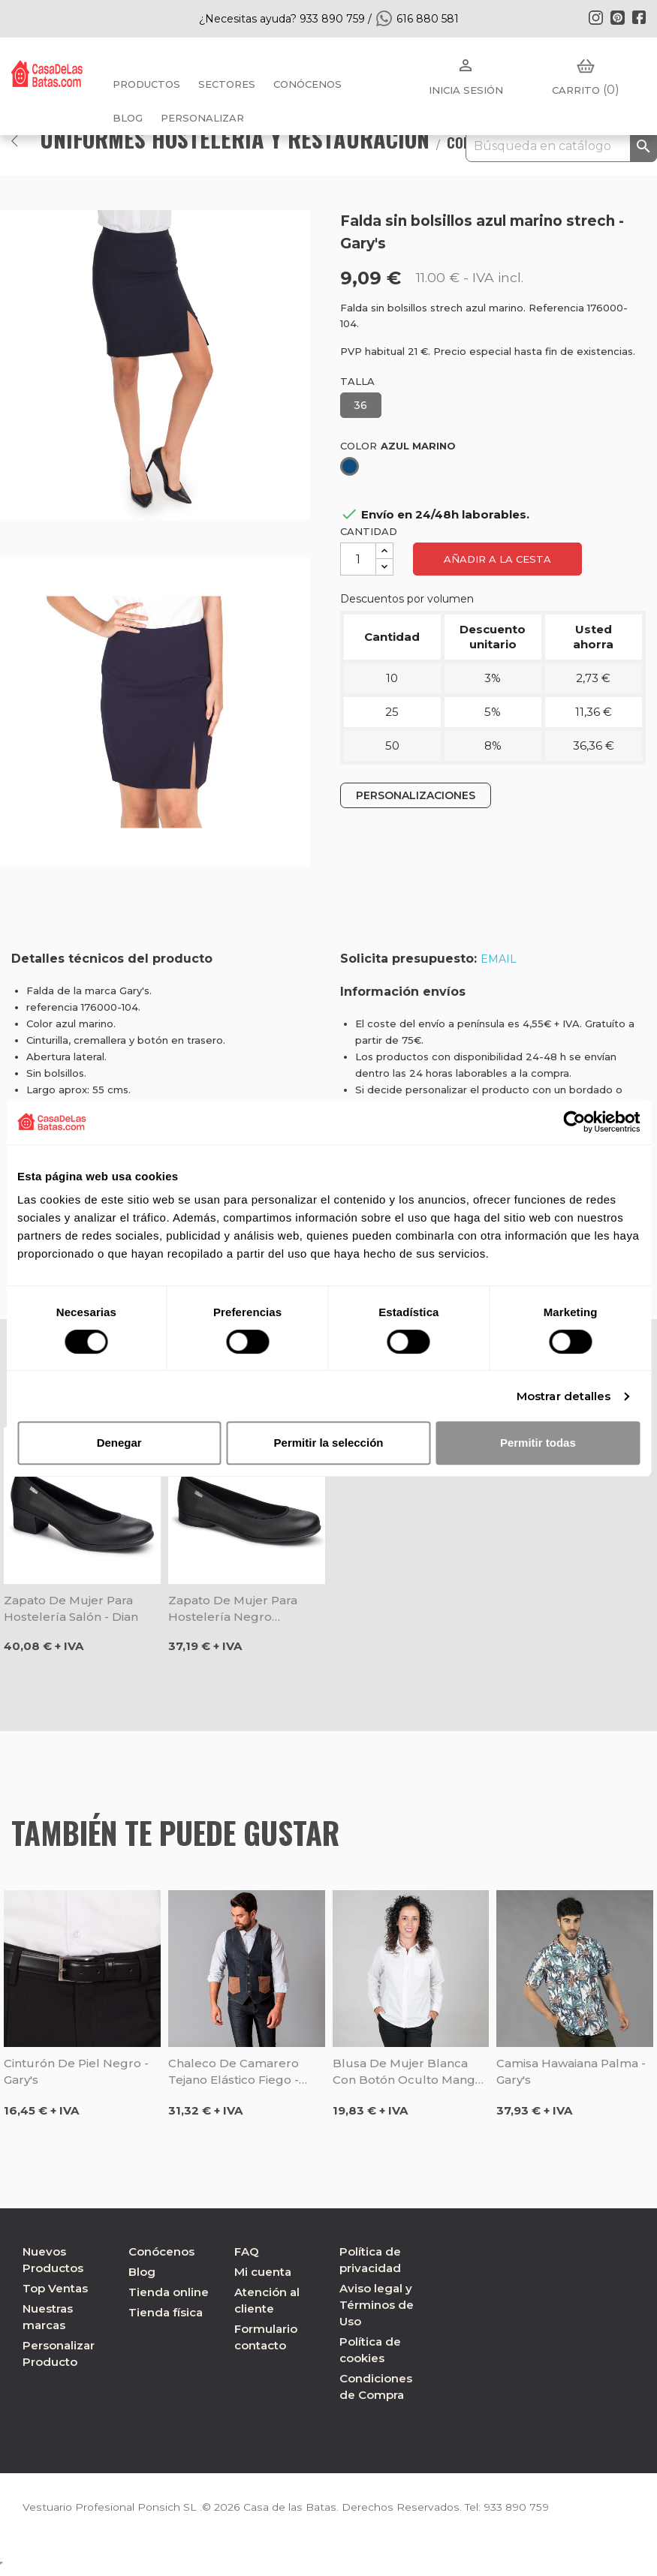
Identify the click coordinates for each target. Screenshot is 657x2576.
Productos (146, 84)
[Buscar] (561, 146)
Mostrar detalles (564, 1396)
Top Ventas (55, 2288)
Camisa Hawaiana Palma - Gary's (571, 2071)
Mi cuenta (262, 2272)
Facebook (639, 17)
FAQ (246, 2251)
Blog (141, 2272)
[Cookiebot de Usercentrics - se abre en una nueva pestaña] (574, 1122)
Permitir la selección (329, 1442)
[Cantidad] (358, 559)
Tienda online (168, 2292)
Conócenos (307, 84)
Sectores (226, 84)
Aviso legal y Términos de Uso (376, 2304)
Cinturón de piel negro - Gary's (76, 2071)
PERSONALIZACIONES (415, 795)
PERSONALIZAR (202, 118)
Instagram (595, 17)
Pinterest (617, 17)
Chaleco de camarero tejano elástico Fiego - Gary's (233, 2072)
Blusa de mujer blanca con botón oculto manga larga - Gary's (407, 2072)
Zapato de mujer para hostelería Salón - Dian (71, 1608)
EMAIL (499, 959)
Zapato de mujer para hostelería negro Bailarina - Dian (232, 1609)
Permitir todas (538, 1442)
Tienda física (165, 2312)
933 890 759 (509, 2507)
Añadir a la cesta (497, 559)
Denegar (119, 1442)
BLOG (128, 118)
